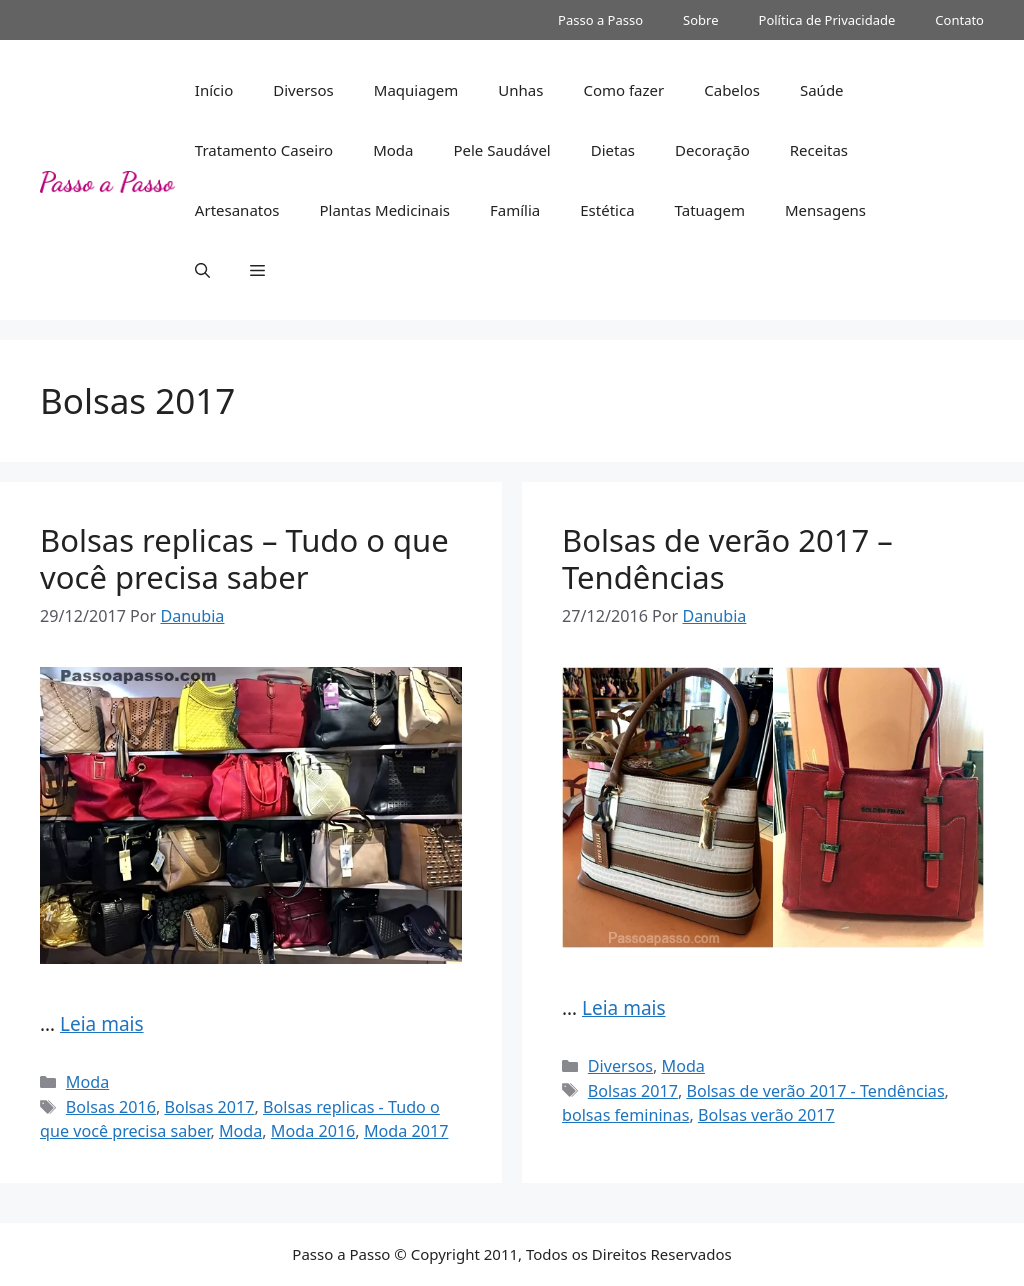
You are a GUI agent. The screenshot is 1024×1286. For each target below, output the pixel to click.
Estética (607, 210)
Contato (959, 20)
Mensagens (825, 210)
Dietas (613, 150)
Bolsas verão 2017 (766, 1115)
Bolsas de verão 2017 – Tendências (727, 558)
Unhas (520, 90)
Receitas (819, 150)
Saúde (822, 90)
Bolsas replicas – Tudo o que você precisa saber (244, 558)
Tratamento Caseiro (264, 150)
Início (214, 90)
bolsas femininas (625, 1115)
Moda (393, 150)
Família (515, 210)
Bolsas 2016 (111, 1107)
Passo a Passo (600, 20)
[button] (202, 270)
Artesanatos (237, 210)
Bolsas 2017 (209, 1107)
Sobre (700, 20)
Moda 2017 (406, 1131)
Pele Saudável (501, 150)
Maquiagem (416, 90)
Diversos (303, 90)
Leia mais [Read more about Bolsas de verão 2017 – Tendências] (624, 1008)
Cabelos (732, 90)
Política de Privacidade (827, 20)
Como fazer (623, 90)
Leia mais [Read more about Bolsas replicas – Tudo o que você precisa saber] (102, 1024)
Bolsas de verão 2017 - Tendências (815, 1091)
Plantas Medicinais (384, 210)
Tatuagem (710, 210)
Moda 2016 (313, 1131)
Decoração (712, 150)
